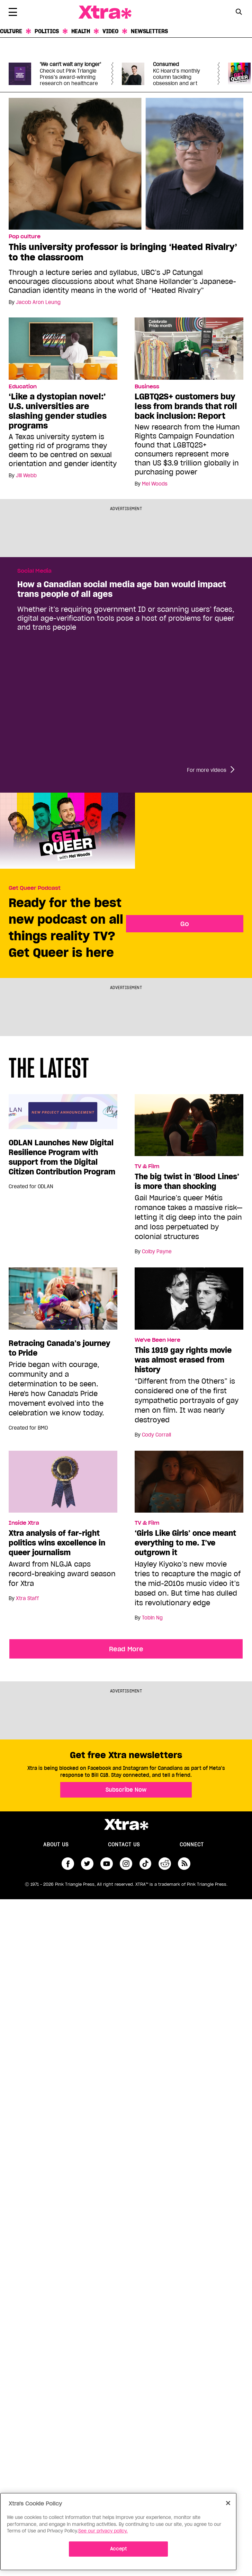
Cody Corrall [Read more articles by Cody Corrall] (156, 1435)
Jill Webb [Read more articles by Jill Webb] (26, 475)
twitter (87, 1863)
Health (80, 31)
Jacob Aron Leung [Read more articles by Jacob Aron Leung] (38, 302)
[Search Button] (239, 11)
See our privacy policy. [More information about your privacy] (103, 2531)
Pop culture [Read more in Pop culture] (24, 236)
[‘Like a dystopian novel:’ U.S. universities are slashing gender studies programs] (63, 348)
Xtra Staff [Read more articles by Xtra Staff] (27, 1598)
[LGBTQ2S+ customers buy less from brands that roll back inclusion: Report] (189, 348)
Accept (118, 2549)
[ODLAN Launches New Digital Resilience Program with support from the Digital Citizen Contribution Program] (63, 1114)
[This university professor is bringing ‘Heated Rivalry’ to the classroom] (126, 163)
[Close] (228, 2503)
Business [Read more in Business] (147, 387)
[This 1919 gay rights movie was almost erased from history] (189, 1301)
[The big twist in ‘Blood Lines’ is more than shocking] (189, 1128)
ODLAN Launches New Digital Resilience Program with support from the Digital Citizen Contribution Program (62, 1157)
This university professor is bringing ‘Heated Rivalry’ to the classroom (123, 252)
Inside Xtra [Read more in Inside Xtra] (24, 1523)
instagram (126, 1863)
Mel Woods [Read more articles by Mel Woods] (155, 484)
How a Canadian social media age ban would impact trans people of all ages (121, 589)
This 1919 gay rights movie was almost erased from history (183, 1359)
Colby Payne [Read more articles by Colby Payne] (157, 1251)
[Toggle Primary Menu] (13, 13)
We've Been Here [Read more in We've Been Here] (157, 1340)
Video (110, 31)
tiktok (145, 1863)
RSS (184, 1863)
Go (184, 924)
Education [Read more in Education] (23, 387)
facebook (68, 1863)
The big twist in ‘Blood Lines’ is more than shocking (187, 1181)
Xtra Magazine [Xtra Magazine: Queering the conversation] (105, 12)
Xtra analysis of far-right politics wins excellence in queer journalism (57, 1542)
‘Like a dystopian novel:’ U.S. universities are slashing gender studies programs (58, 411)
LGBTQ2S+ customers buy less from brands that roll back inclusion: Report (186, 406)
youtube (106, 1863)
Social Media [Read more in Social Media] (34, 571)
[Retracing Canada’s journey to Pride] (63, 1301)
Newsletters (149, 31)
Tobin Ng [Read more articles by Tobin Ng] (152, 1618)
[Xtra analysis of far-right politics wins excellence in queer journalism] (63, 1484)
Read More (126, 1649)
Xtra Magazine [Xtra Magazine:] (126, 1824)
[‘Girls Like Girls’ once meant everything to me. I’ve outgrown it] (189, 1484)
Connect (192, 1844)
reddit (165, 1863)
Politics (47, 31)
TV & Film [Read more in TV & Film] (147, 1166)
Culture (11, 31)
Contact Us (124, 1844)
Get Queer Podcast (35, 888)
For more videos (206, 770)
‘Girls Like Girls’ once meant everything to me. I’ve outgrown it (185, 1542)
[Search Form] (239, 12)
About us (56, 1844)
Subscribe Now (126, 1789)
